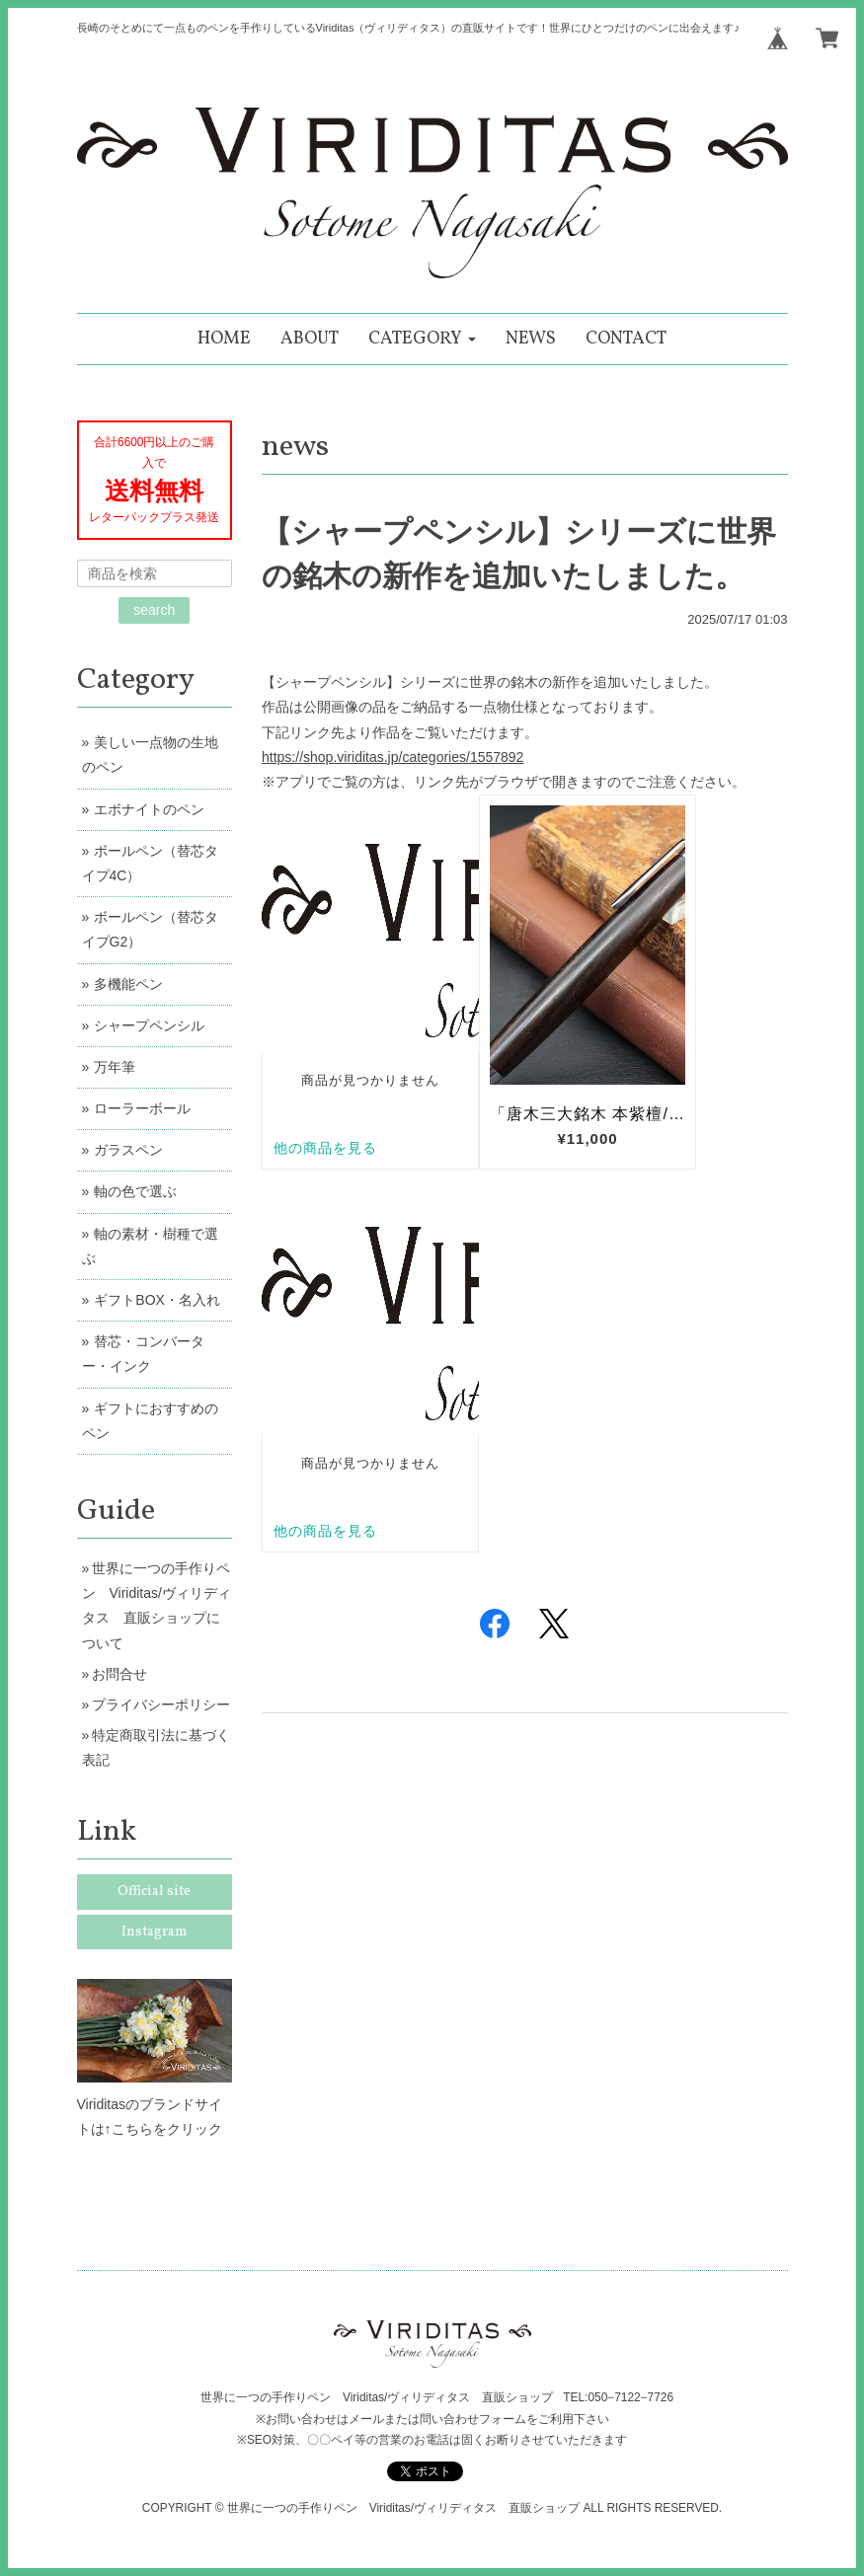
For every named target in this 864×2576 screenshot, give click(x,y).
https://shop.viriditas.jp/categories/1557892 (392, 757)
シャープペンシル (149, 1025)
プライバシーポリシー (161, 1704)
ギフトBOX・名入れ (157, 1300)
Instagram (154, 1932)
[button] (422, 339)
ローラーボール (142, 1108)
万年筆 (114, 1067)
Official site (154, 1891)
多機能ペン (128, 984)
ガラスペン (128, 1150)
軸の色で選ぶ (135, 1191)
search (154, 610)
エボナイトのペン (149, 809)
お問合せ (119, 1674)
